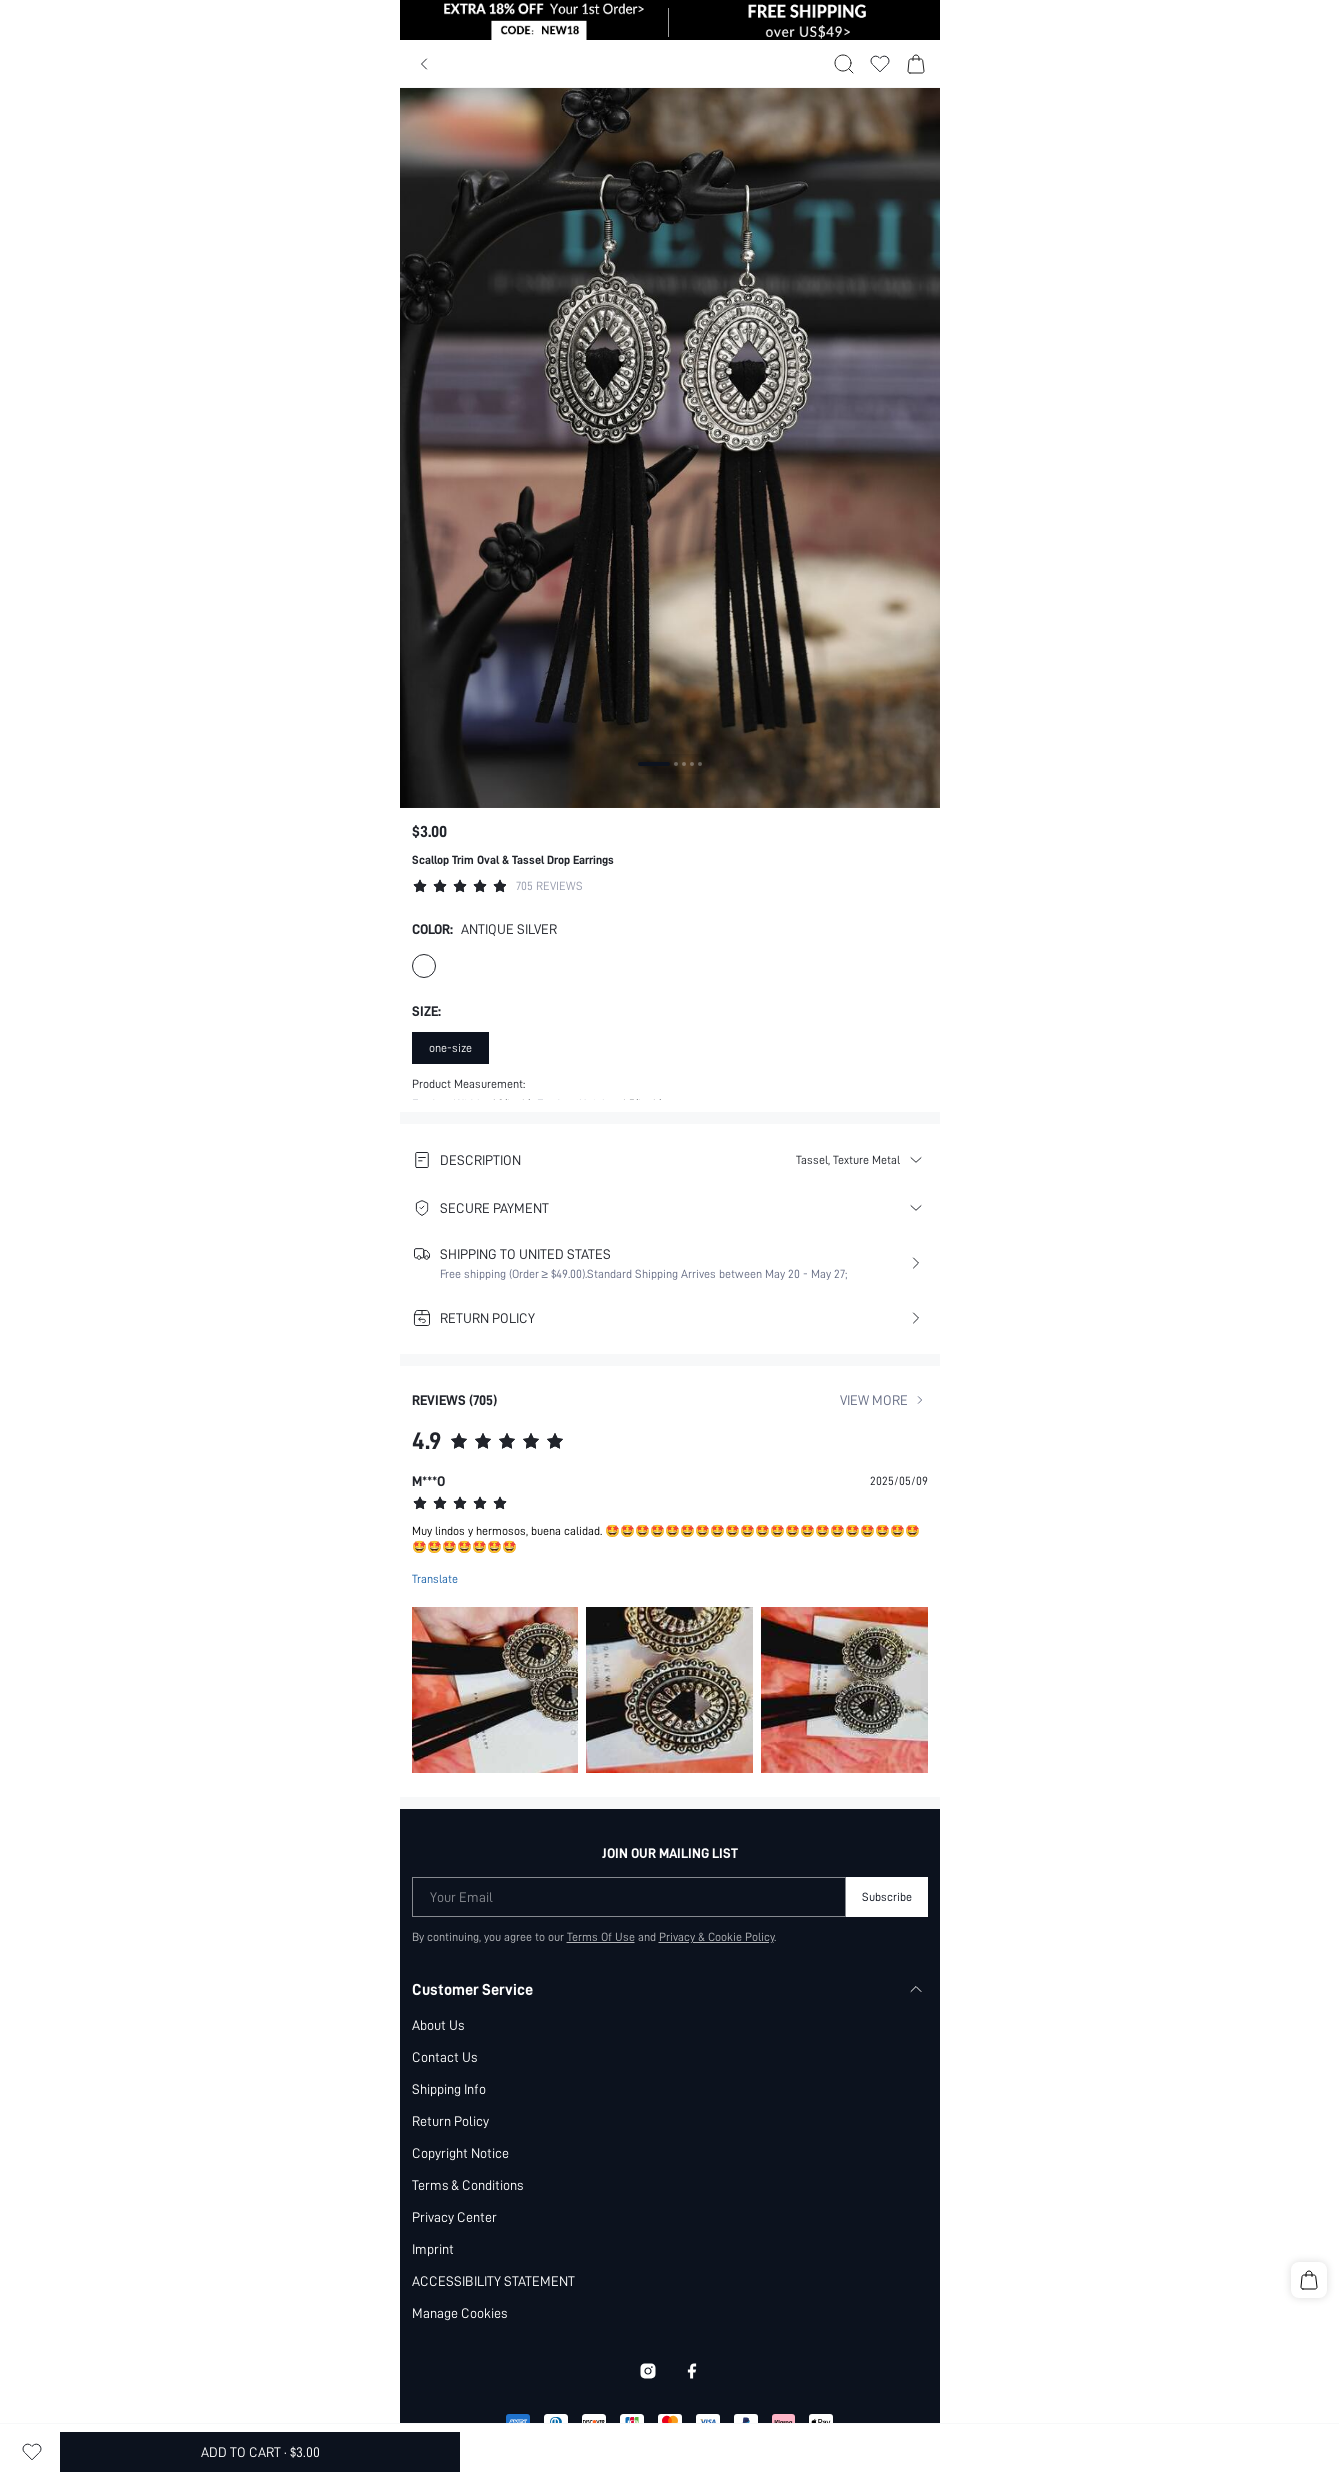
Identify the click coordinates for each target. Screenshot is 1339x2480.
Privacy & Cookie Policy (716, 1840)
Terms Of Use (601, 1840)
